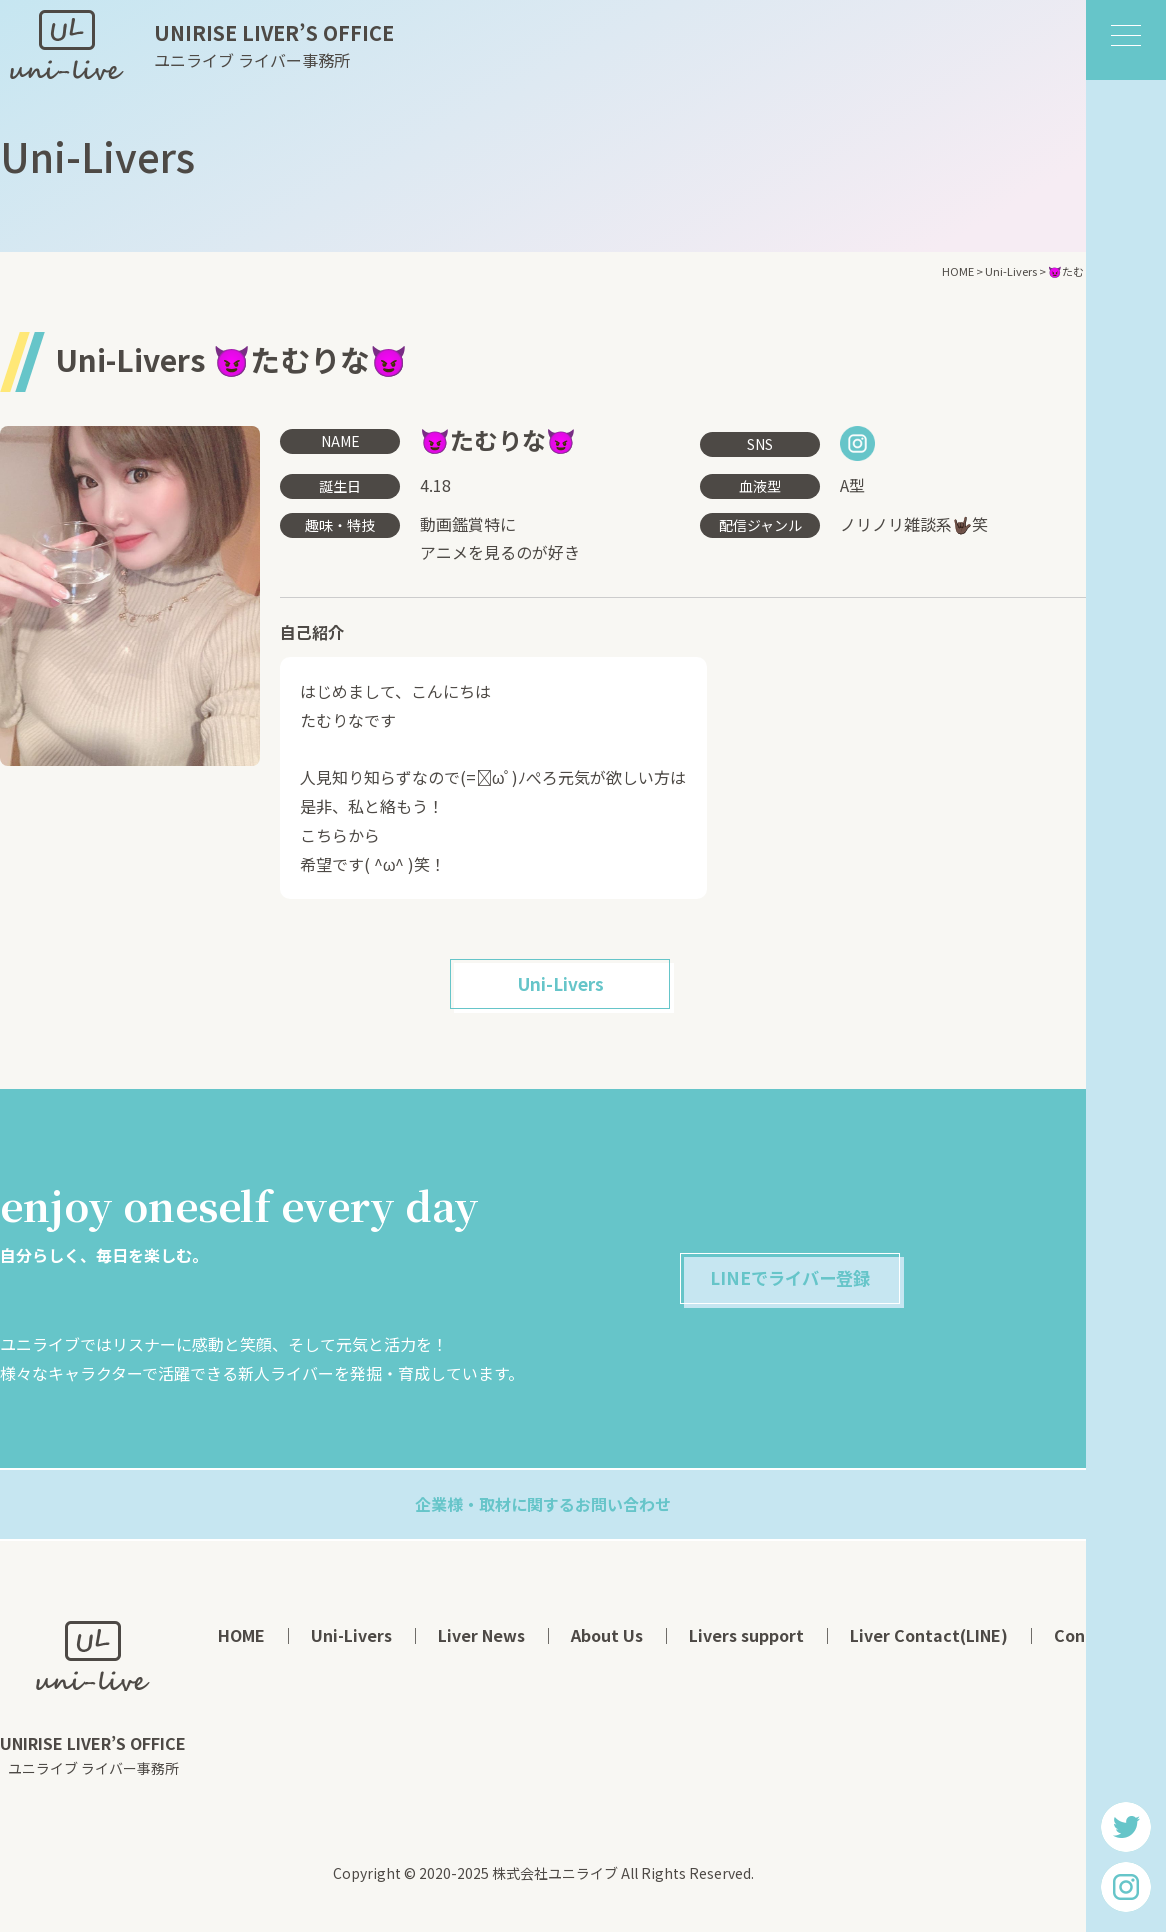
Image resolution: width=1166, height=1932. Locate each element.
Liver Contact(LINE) (929, 1640)
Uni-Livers (560, 986)
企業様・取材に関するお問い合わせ (543, 1509)
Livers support (746, 1640)
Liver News (481, 1640)
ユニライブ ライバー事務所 (274, 45)
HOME (241, 1640)
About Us (607, 1640)
